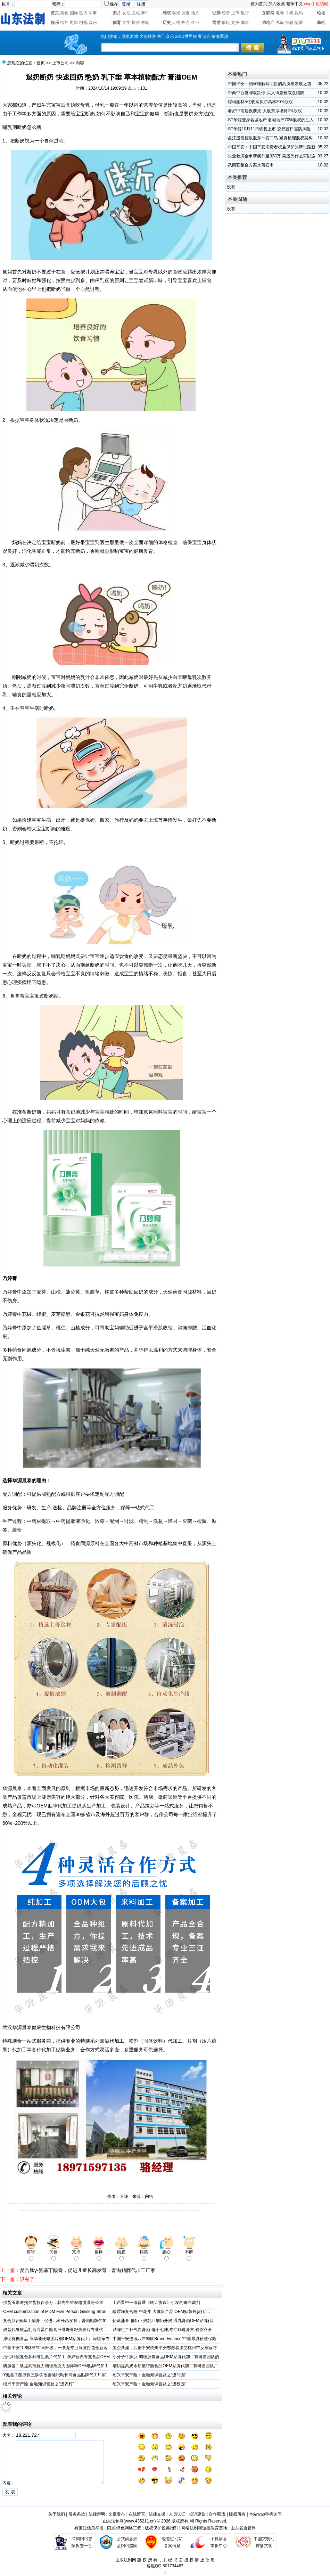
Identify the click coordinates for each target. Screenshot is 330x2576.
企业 (195, 22)
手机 (289, 12)
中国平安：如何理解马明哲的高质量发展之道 (269, 83)
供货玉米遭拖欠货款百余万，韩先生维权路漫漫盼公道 (53, 2302)
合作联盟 (217, 2514)
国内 (83, 12)
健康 (245, 22)
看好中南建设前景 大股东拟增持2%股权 (265, 110)
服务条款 (76, 2514)
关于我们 (56, 2514)
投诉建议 (197, 2514)
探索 (136, 22)
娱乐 (55, 22)
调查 (185, 12)
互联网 (268, 12)
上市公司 (60, 62)
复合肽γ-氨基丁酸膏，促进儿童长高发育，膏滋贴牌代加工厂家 (87, 2270)
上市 (235, 12)
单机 (226, 22)
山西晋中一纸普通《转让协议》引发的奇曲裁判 (156, 2302)
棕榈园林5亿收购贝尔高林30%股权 (260, 101)
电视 (83, 22)
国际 (74, 12)
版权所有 (237, 2514)
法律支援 (157, 2514)
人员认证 (177, 2514)
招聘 (289, 22)
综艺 (64, 22)
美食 (64, 12)
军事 (93, 12)
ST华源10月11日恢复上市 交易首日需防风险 (269, 128)
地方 (195, 12)
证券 (216, 12)
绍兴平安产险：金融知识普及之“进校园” (149, 2383)
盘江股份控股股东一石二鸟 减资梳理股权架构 (270, 138)
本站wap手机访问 (265, 2514)
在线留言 (137, 2514)
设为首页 (258, 3)
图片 (117, 12)
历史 (167, 22)
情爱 (299, 22)
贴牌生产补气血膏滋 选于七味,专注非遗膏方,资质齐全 (162, 2329)
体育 (117, 22)
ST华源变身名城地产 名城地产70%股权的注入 (271, 119)
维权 (167, 12)
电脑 (279, 12)
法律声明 (97, 2514)
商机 (321, 22)
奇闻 (145, 22)
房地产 (268, 22)
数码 (299, 12)
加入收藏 (276, 3)
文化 (136, 12)
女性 (126, 12)
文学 (126, 22)
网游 (216, 22)
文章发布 (116, 2514)
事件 (145, 12)
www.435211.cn (140, 2521)
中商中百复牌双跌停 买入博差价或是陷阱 (266, 92)
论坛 (321, 12)
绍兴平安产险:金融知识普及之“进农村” (38, 2383)
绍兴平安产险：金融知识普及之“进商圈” (149, 2374)
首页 (55, 12)
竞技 (235, 22)
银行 (245, 12)
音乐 (93, 22)
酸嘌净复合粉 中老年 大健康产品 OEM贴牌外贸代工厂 (163, 2311)
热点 (185, 22)
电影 (74, 22)
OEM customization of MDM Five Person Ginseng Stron (54, 2311)
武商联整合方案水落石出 (251, 165)
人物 (176, 22)
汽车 (279, 22)
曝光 (176, 12)
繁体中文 (294, 3)
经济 (226, 12)
